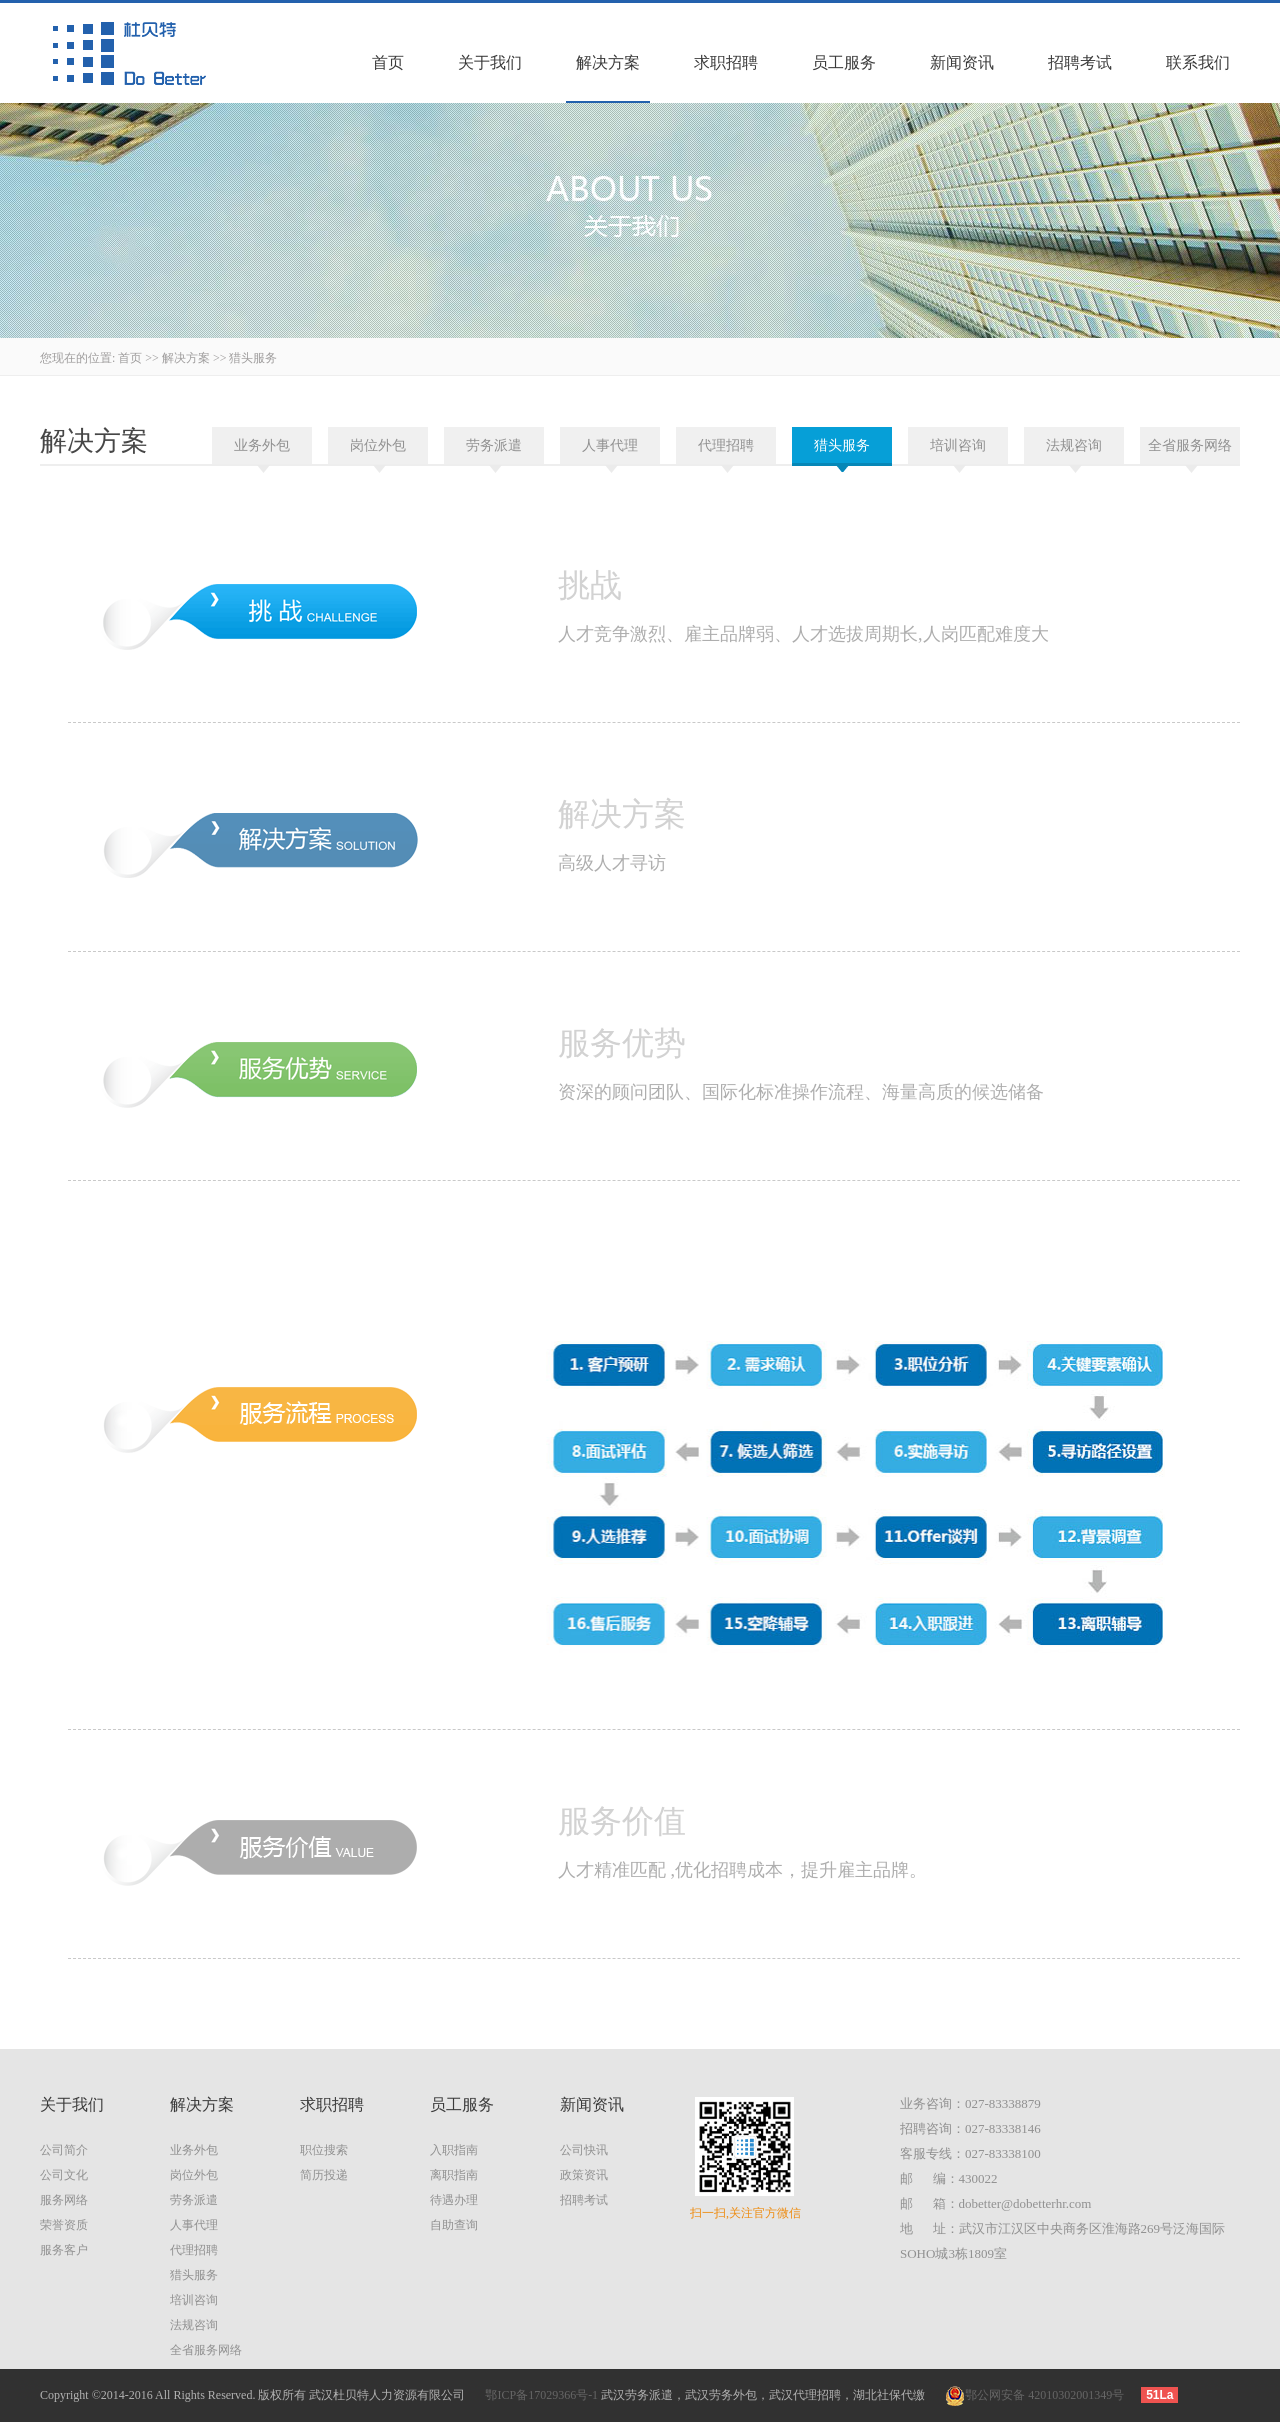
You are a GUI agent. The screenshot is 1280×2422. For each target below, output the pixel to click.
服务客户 (64, 2250)
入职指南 (454, 2150)
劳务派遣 (494, 445)
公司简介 (64, 2150)
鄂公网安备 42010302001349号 (1034, 2395)
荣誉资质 (64, 2225)
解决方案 (608, 62)
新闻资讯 (962, 62)
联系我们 (1198, 62)
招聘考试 (1080, 62)
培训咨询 (958, 445)
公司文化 (64, 2175)
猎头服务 (253, 358)
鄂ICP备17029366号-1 (541, 2395)
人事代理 (610, 445)
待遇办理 (454, 2200)
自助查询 (454, 2225)
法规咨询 (1074, 445)
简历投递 (324, 2175)
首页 (388, 62)
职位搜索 (324, 2150)
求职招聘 (726, 62)
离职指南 (454, 2175)
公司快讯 (584, 2150)
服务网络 (64, 2200)
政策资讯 (584, 2175)
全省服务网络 (1190, 445)
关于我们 (490, 62)
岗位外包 (378, 445)
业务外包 (262, 445)
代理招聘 (726, 445)
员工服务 (844, 62)
